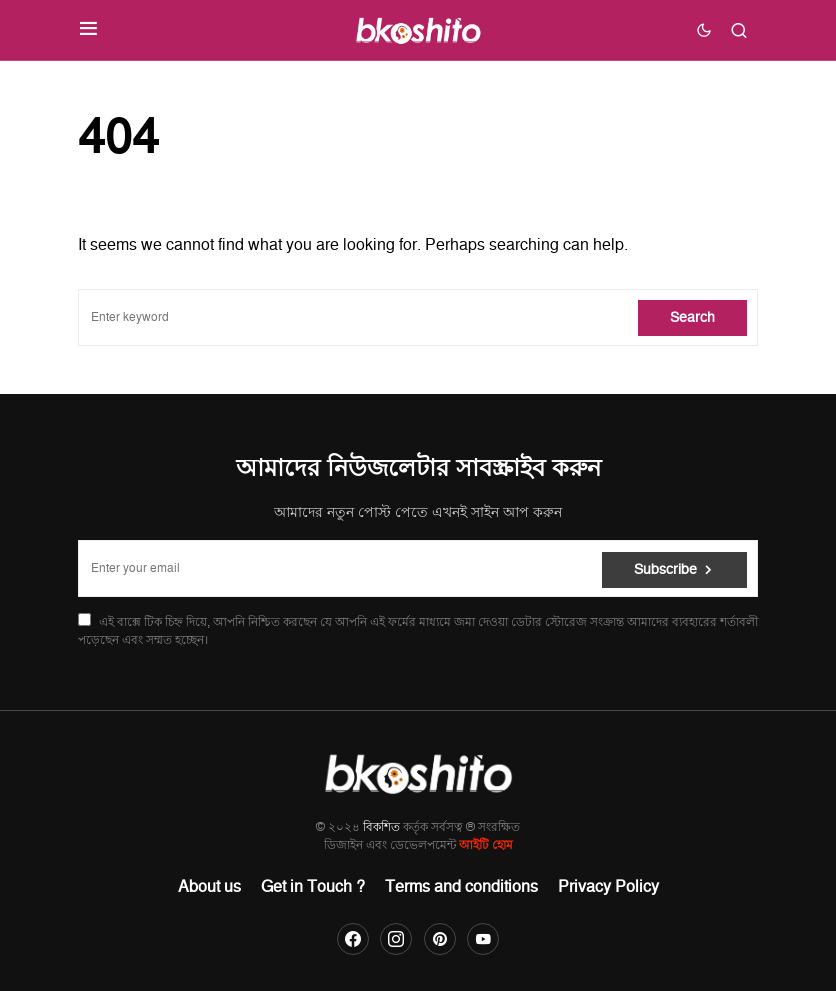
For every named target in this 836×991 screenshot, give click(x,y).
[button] (88, 30)
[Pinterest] (440, 939)
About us (209, 887)
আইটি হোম (486, 845)
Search (692, 317)
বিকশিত (381, 827)
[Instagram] (396, 939)
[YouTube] (483, 939)
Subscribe (665, 568)
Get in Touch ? (313, 887)
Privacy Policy (608, 887)
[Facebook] (353, 939)
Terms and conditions (461, 887)
